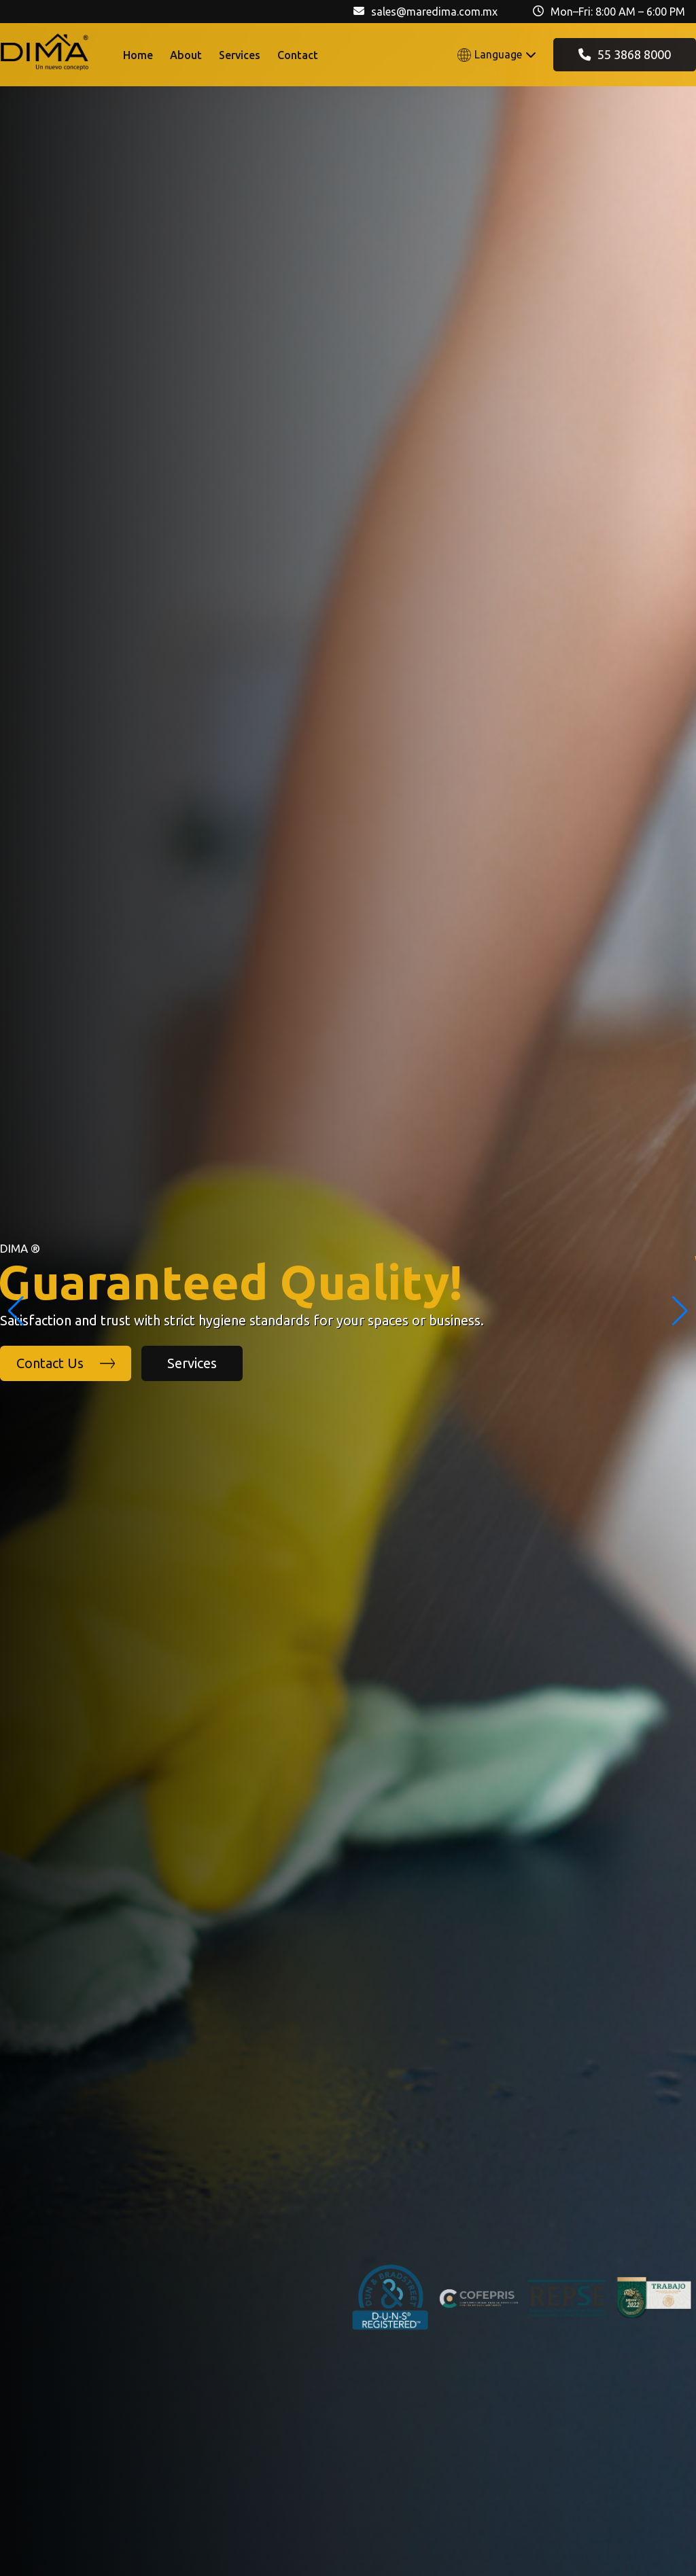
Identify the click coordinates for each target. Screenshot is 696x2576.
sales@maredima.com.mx (434, 11)
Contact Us (65, 1363)
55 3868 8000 (624, 54)
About (186, 55)
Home (138, 55)
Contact (297, 55)
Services (239, 55)
